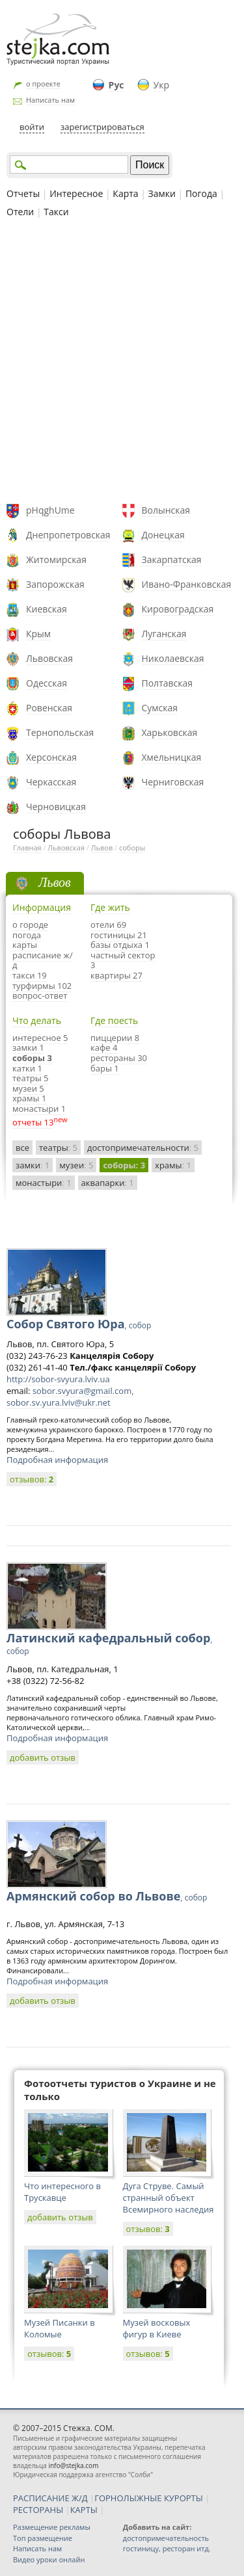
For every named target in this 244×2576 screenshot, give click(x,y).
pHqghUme (50, 510)
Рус (116, 85)
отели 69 (108, 924)
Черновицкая (56, 806)
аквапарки (107, 1183)
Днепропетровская (68, 535)
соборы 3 (32, 1058)
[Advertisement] (122, 362)
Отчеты (23, 193)
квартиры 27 (116, 975)
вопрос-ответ (39, 995)
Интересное (76, 193)
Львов (102, 847)
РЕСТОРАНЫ (38, 2510)
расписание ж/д (42, 960)
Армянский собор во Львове (107, 1896)
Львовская (49, 658)
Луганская (164, 633)
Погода (201, 193)
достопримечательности (142, 1147)
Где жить (110, 907)
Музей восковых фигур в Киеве (157, 2328)
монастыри (44, 1183)
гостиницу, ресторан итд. (167, 2548)
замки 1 (28, 1047)
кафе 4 (103, 1047)
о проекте (43, 83)
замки (32, 1165)
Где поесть (114, 1020)
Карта (125, 193)
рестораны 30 (118, 1058)
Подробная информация (57, 1459)
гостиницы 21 (118, 935)
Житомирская (56, 559)
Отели (20, 211)
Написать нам (50, 100)
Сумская (160, 708)
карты (24, 945)
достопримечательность (166, 2538)
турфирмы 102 (42, 986)
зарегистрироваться (102, 127)
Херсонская (51, 757)
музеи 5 (28, 1088)
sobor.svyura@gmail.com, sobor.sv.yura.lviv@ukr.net (70, 1396)
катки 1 (27, 1068)
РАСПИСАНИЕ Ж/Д (50, 2498)
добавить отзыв (42, 1757)
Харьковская (170, 732)
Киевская (46, 609)
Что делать (36, 1020)
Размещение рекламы (51, 2527)
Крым (38, 633)
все (22, 1147)
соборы (132, 847)
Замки (162, 193)
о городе (30, 924)
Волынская (166, 510)
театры (58, 1147)
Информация (41, 907)
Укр (161, 85)
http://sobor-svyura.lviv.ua (58, 1379)
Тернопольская (60, 732)
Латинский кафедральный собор (109, 1643)
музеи (76, 1165)
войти (32, 127)
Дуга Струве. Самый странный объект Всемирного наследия (168, 2197)
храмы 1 (29, 1098)
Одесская (46, 683)
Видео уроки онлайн (49, 2559)
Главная (27, 847)
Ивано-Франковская (187, 584)
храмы (173, 1165)
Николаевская (173, 658)
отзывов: (31, 1479)
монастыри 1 (39, 1108)
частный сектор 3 (122, 960)
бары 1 (104, 1068)
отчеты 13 (32, 1122)
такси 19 (29, 975)
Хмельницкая (172, 757)
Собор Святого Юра (79, 1324)
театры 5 (30, 1078)
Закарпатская (172, 559)
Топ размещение (42, 2538)
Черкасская (51, 782)
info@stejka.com (73, 2465)
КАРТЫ (84, 2510)
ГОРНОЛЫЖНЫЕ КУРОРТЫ (148, 2498)
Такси (56, 211)
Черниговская (173, 782)
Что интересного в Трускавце (62, 2191)
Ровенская (49, 708)
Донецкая (163, 535)
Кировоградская (178, 609)
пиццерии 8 (114, 1038)
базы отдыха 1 (120, 945)
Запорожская (55, 584)
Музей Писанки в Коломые (59, 2328)
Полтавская (167, 683)
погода (26, 935)
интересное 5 (40, 1038)
